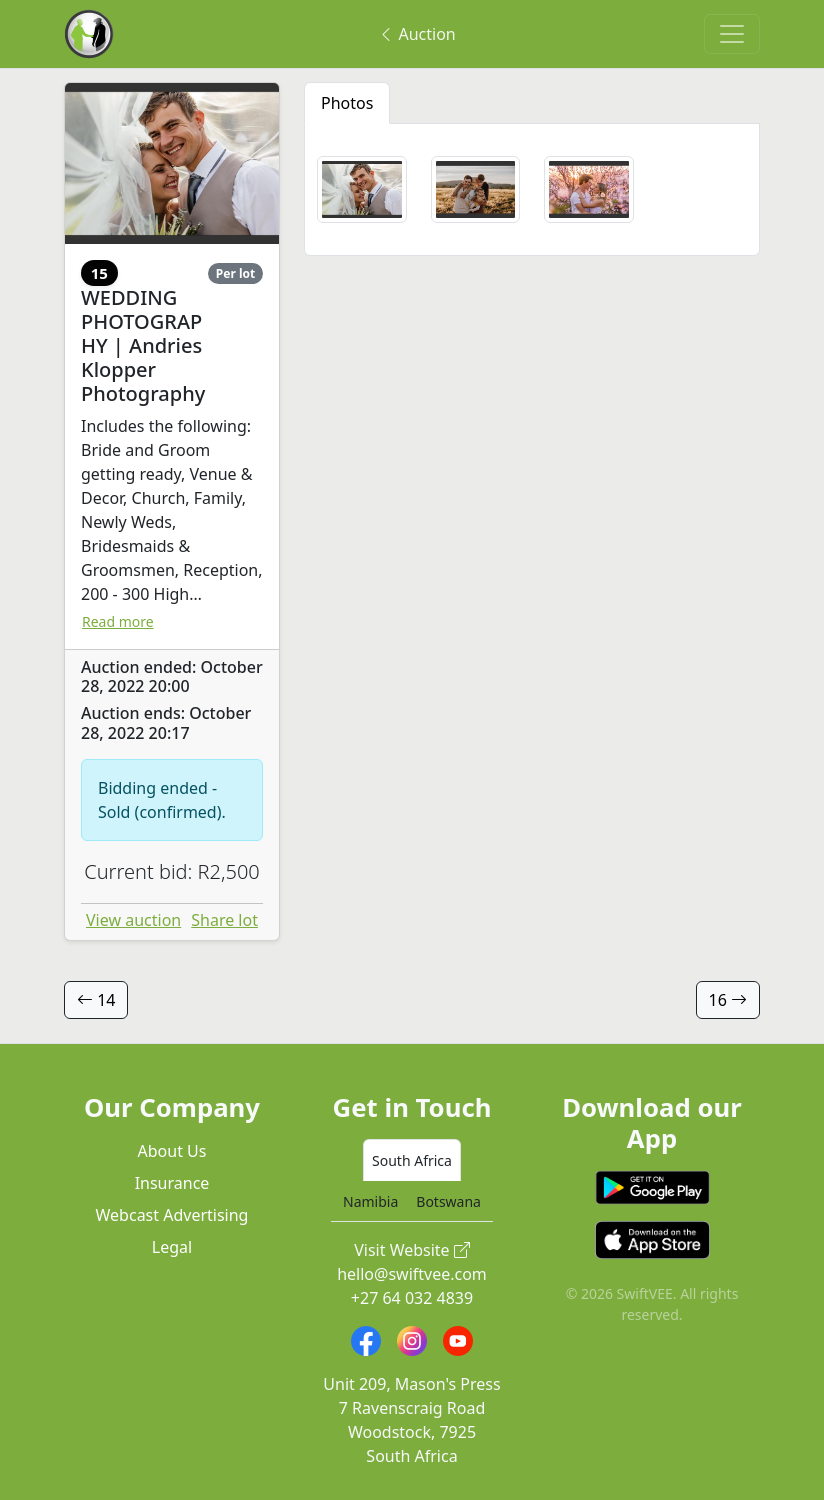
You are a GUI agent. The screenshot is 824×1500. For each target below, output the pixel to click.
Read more (118, 621)
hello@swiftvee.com (412, 1274)
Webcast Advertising (172, 1215)
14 (96, 1000)
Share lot (224, 920)
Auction (416, 34)
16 (728, 1000)
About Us (172, 1151)
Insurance (172, 1183)
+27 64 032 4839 (412, 1298)
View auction (133, 920)
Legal (172, 1247)
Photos (347, 103)
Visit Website (412, 1250)
